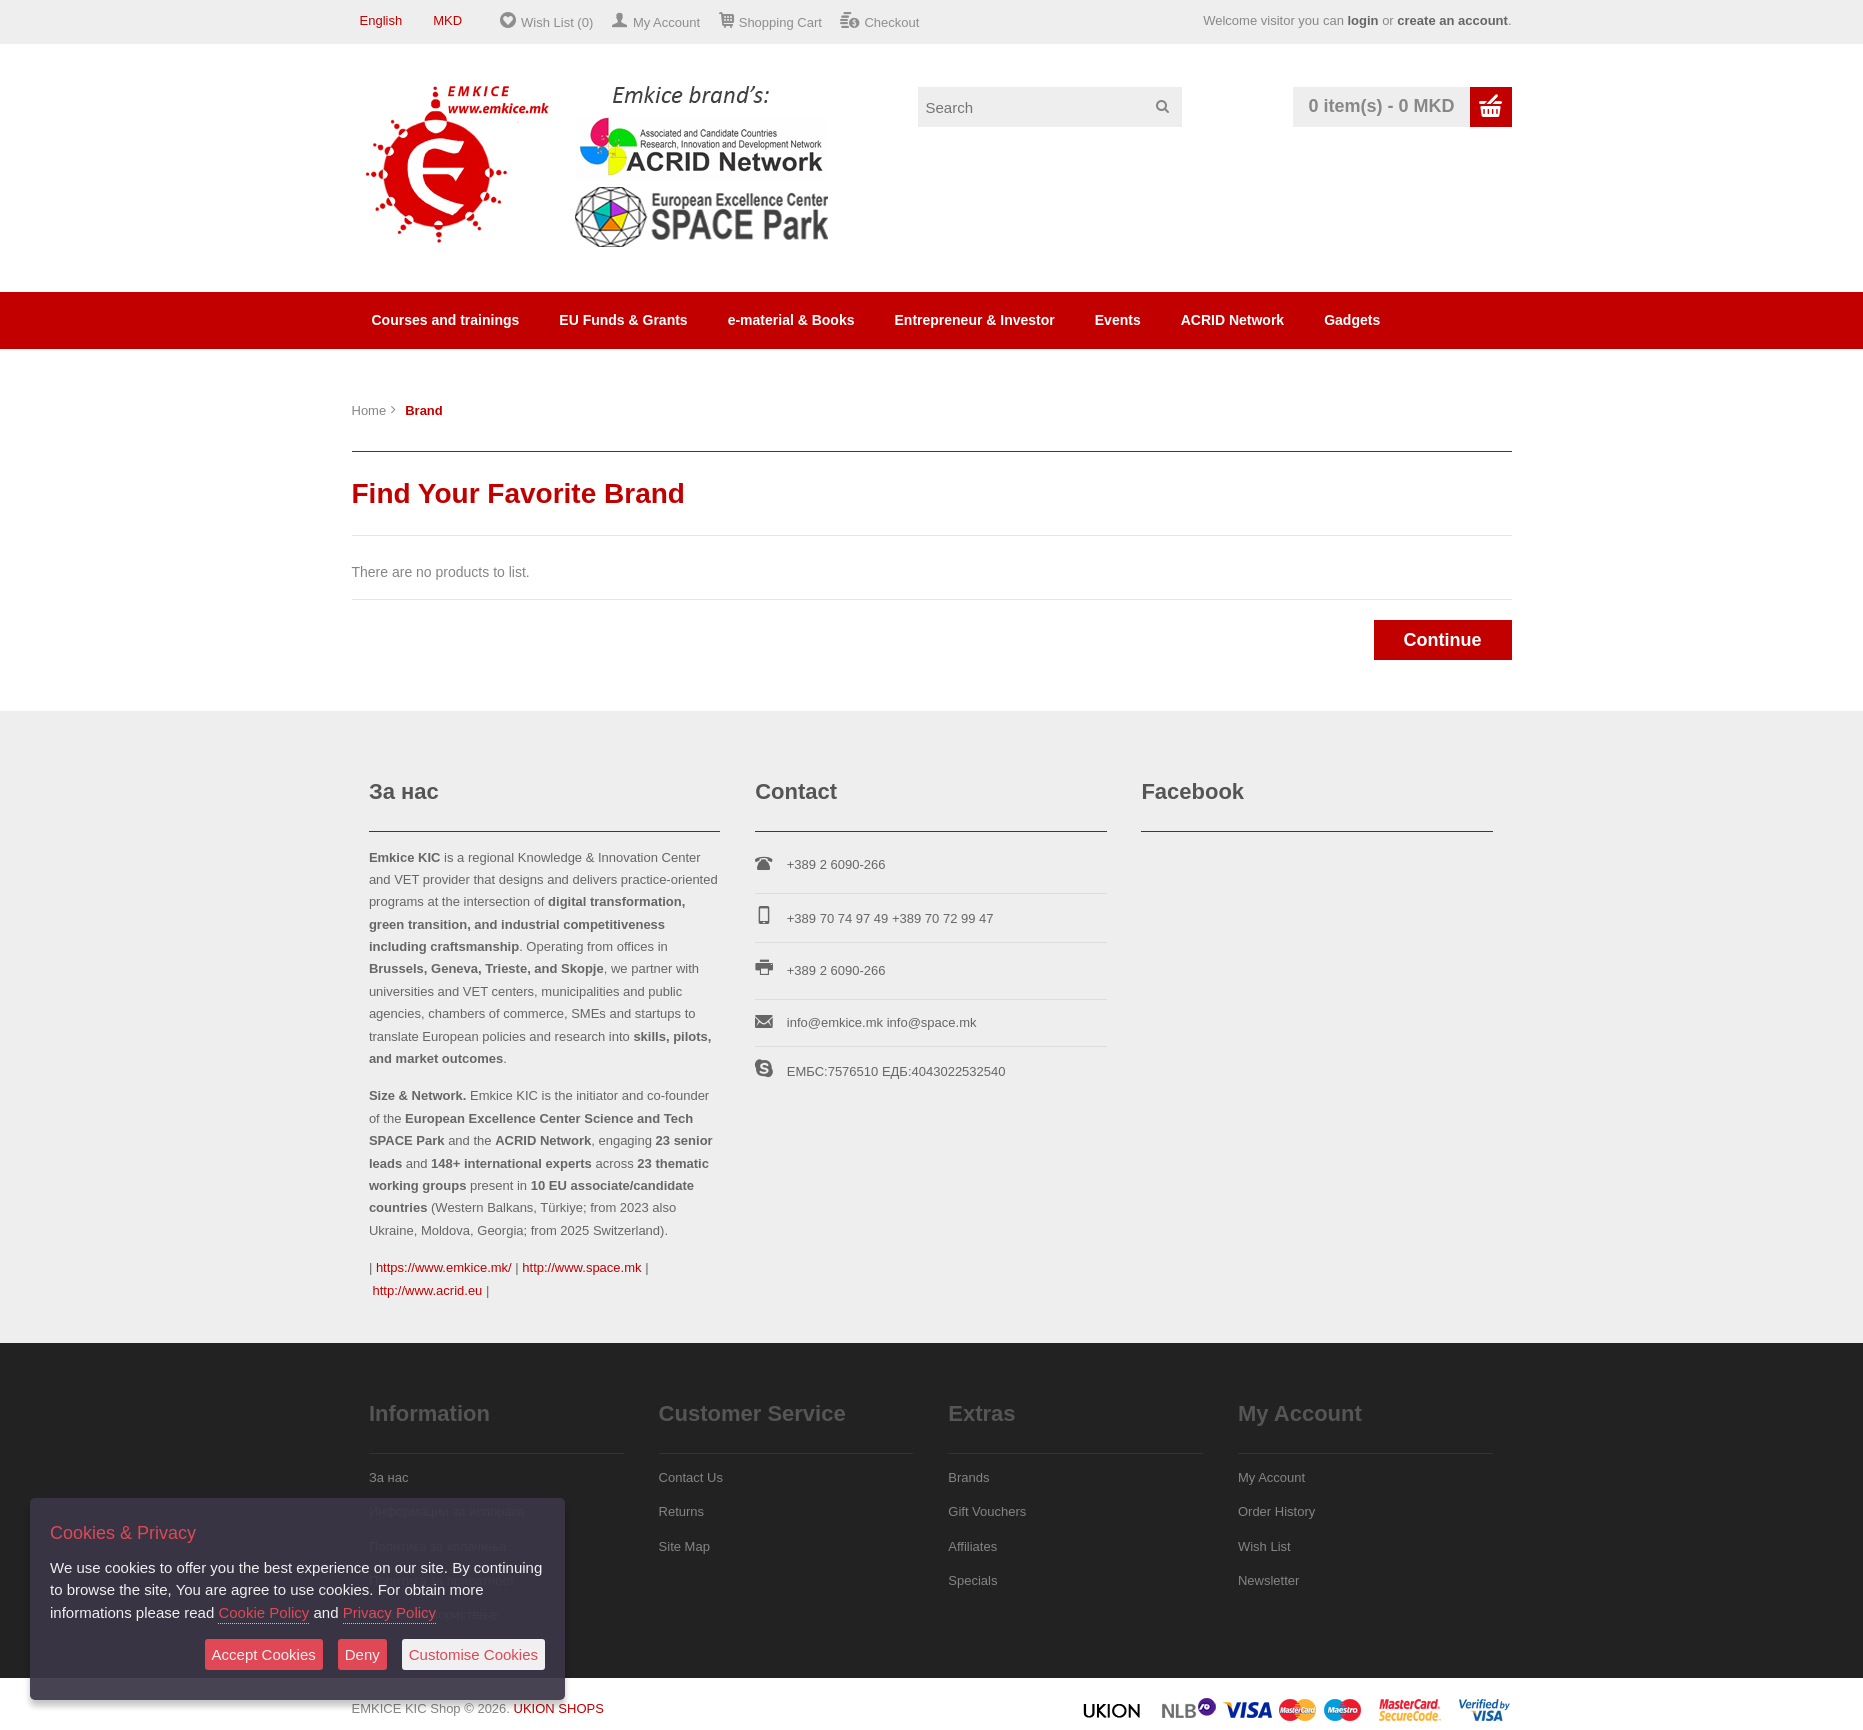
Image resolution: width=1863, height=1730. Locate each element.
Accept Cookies (264, 1654)
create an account (1452, 20)
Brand (424, 410)
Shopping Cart (780, 22)
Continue (1443, 640)
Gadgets (1352, 320)
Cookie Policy (263, 1612)
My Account (666, 22)
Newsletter (1268, 1580)
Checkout (891, 22)
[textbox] (1050, 107)
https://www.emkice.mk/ (444, 1267)
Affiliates (972, 1546)
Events (1118, 320)
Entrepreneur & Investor (975, 320)
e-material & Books (791, 320)
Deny (362, 1654)
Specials (972, 1580)
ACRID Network (1232, 320)
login (1362, 20)
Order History (1276, 1511)
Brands (968, 1477)
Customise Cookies (473, 1654)
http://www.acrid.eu (428, 1290)
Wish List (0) (557, 22)
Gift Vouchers (987, 1511)
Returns (682, 1511)
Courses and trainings (446, 320)
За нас (389, 1477)
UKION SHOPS (559, 1708)
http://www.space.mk (581, 1267)
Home (369, 410)
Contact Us (691, 1477)
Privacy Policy (389, 1612)
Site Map (684, 1546)
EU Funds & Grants (623, 320)
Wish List (1264, 1546)
